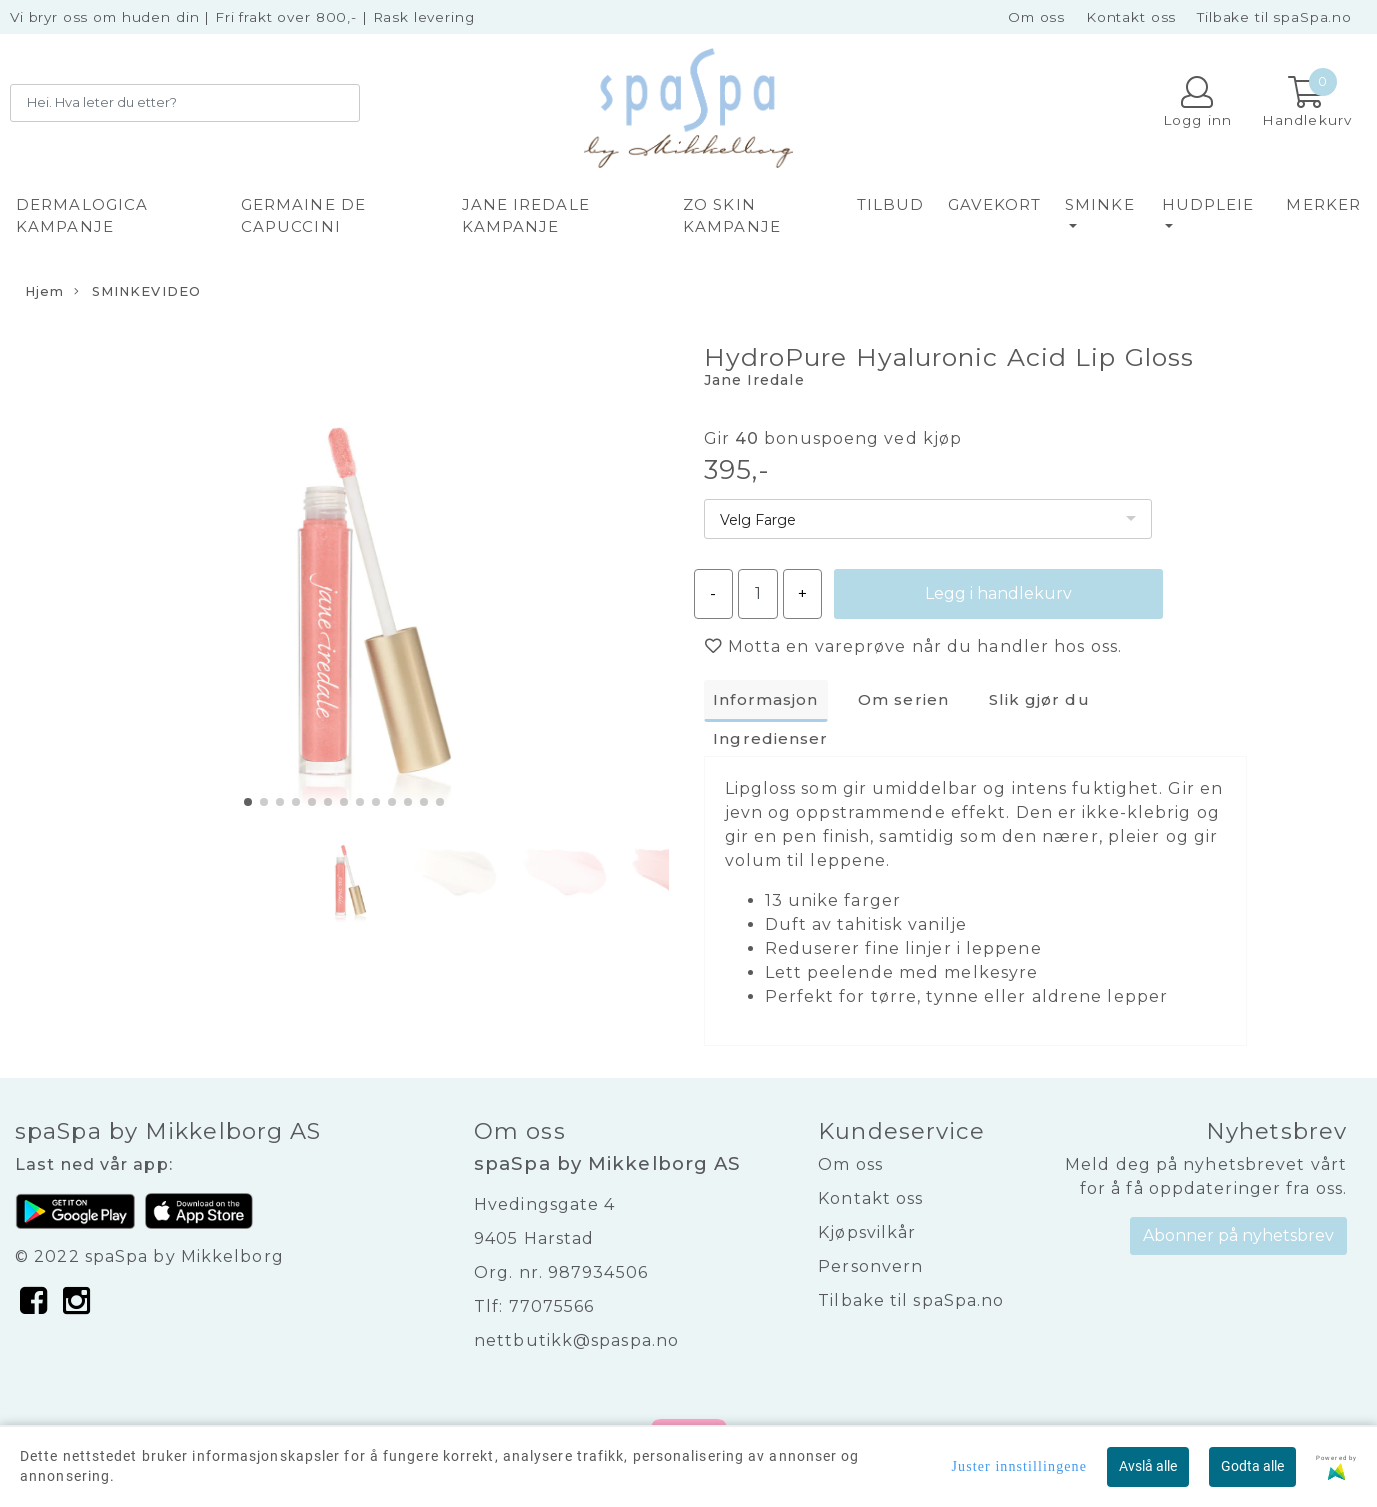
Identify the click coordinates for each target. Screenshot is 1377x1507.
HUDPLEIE (1208, 204)
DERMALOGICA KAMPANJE (82, 216)
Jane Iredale (754, 380)
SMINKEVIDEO (137, 292)
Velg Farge (758, 520)
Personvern (870, 1266)
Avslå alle (1148, 1466)
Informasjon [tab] (765, 699)
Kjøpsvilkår (867, 1232)
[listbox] (928, 519)
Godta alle (1252, 1466)
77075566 (552, 1306)
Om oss (1036, 17)
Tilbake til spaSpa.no (1274, 17)
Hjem (44, 291)
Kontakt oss (1131, 17)
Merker (1323, 204)
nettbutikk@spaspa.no (576, 1340)
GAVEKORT (994, 204)
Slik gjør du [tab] (1039, 699)
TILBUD (891, 204)
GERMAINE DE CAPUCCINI (303, 216)
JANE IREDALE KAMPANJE (526, 216)
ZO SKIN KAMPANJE (732, 216)
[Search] (185, 103)
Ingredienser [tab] (770, 738)
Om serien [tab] (903, 699)
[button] (248, 802)
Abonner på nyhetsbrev (1238, 1235)
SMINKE (1100, 204)
